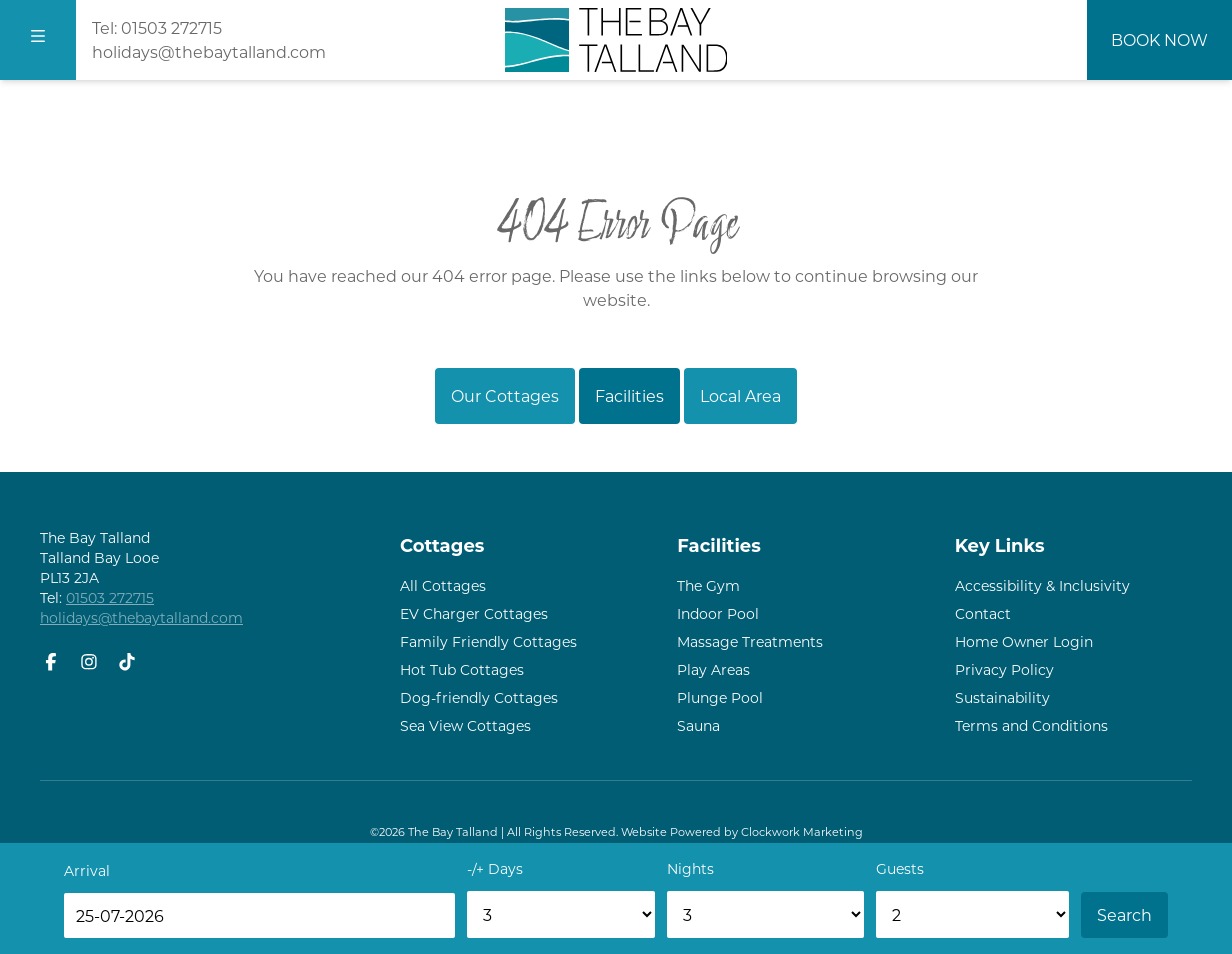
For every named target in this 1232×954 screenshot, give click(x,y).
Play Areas (713, 669)
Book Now (1159, 39)
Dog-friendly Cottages (479, 697)
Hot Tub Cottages (462, 669)
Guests (900, 868)
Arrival (87, 870)
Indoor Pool (718, 613)
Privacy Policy (1004, 669)
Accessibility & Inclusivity (1042, 585)
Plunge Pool (720, 697)
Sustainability (1002, 697)
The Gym (708, 585)
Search (1124, 914)
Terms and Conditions (1031, 725)
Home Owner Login (1024, 641)
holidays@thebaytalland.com (209, 51)
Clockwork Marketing (802, 831)
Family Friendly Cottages (488, 641)
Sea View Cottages (465, 725)
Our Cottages (505, 395)
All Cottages (443, 585)
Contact (983, 613)
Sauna (698, 725)
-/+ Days (495, 868)
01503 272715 (171, 27)
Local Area (740, 395)
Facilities (629, 395)
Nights (690, 868)
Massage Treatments (750, 641)
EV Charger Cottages (474, 613)
